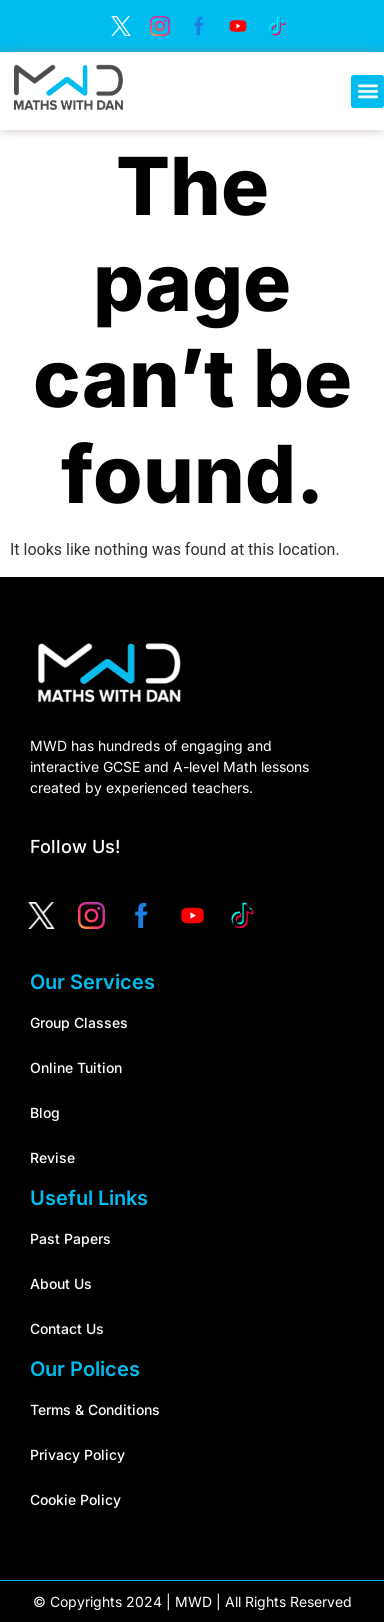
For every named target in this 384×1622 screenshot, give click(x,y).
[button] (367, 91)
